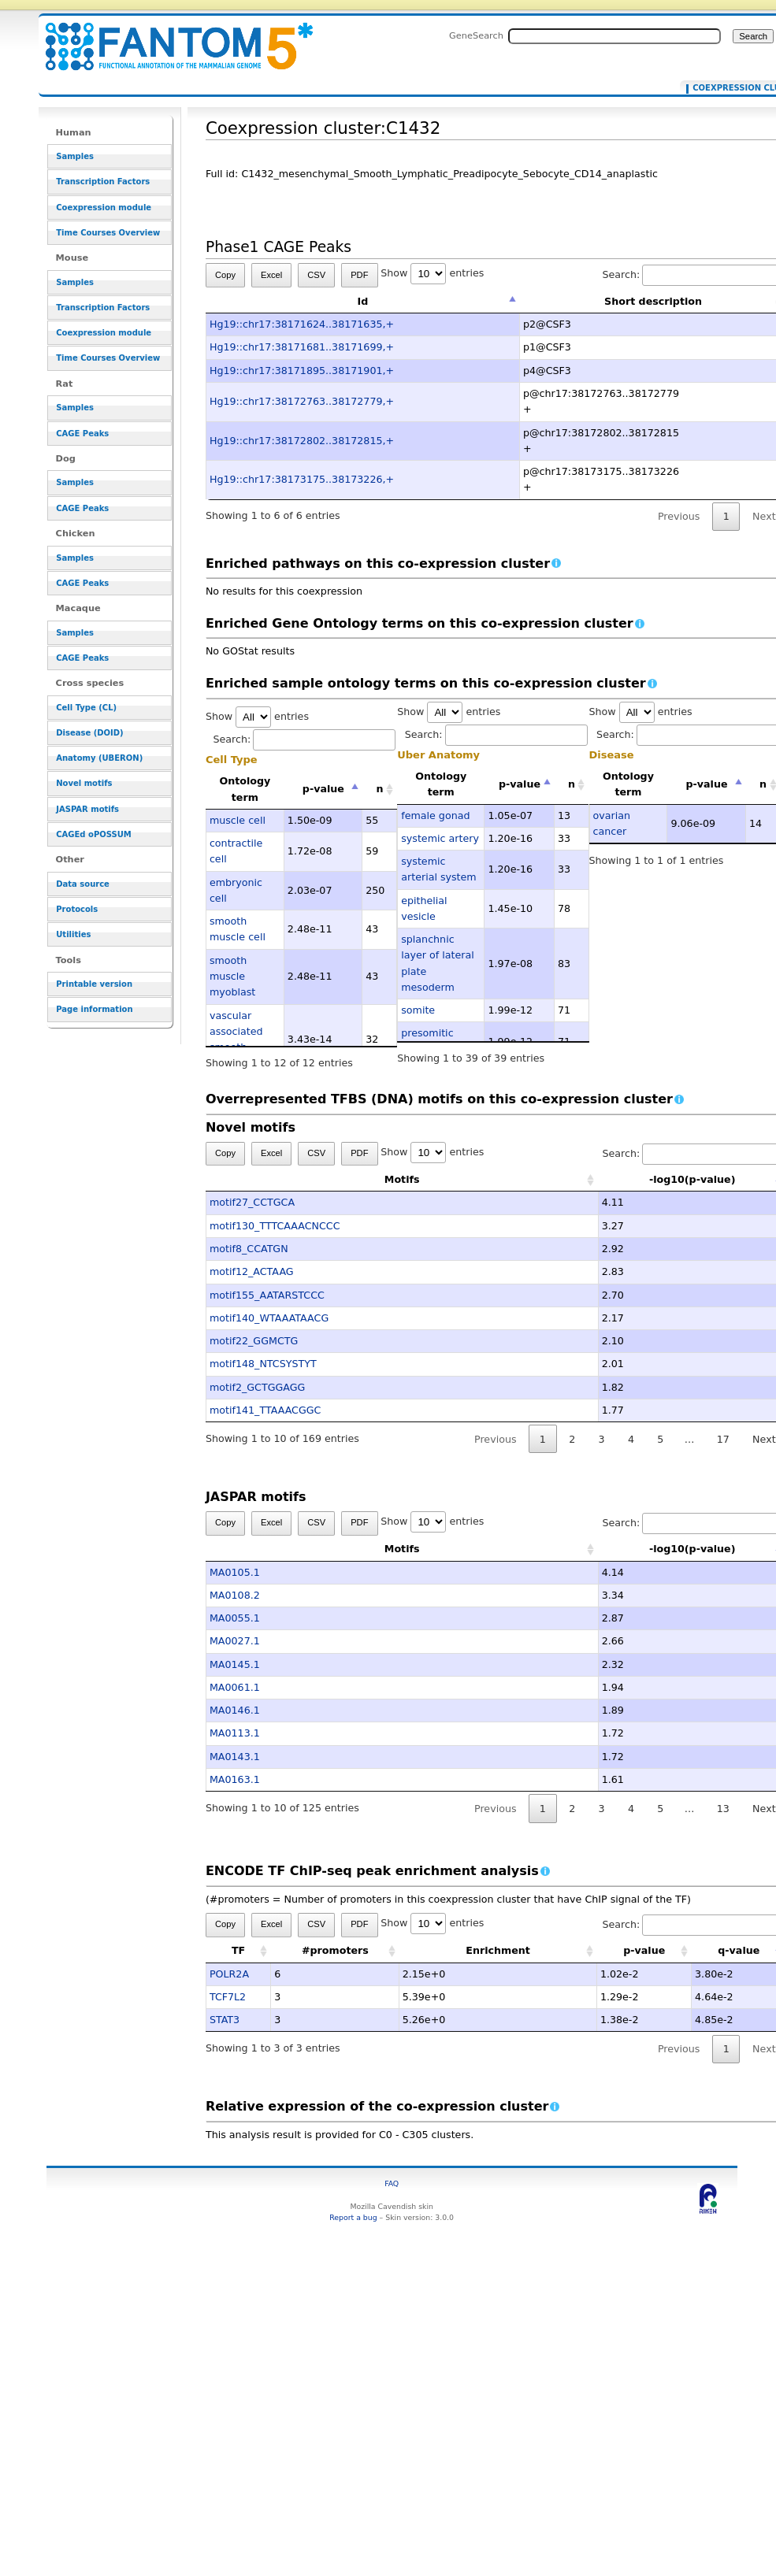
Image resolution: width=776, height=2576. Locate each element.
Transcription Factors (103, 181)
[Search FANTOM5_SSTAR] (614, 36)
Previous (679, 516)
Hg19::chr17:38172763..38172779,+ (302, 401)
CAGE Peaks (82, 433)
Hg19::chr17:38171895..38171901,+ (302, 370)
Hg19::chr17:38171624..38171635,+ (302, 324)
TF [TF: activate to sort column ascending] (238, 1950)
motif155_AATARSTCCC (267, 1295)
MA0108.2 (235, 1595)
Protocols (77, 909)
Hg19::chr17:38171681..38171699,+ (302, 347)
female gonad (435, 815)
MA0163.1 (235, 1779)
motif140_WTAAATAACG (269, 1318)
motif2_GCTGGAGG (257, 1387)
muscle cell (237, 820)
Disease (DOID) (89, 732)
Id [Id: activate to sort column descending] (363, 301)
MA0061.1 (235, 1687)
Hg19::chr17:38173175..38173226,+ (302, 479)
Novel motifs (84, 783)
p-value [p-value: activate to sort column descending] (323, 789)
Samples (75, 156)
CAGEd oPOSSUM (93, 834)
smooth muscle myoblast (232, 976)
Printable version (94, 984)
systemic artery (440, 838)
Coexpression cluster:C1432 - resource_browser (169, 37)
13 (723, 1808)
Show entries (432, 273)
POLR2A (229, 1974)
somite (418, 1010)
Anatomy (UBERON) (99, 758)
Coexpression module (103, 207)
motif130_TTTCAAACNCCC (275, 1226)
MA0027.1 (235, 1641)
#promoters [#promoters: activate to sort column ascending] (335, 1950)
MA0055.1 (235, 1618)
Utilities (73, 934)
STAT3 (224, 2020)
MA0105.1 (235, 1572)
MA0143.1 (235, 1756)
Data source (83, 884)
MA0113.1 (235, 1733)
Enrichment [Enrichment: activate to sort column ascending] (498, 1950)
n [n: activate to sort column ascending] (379, 789)
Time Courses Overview (108, 232)
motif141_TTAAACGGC (265, 1410)
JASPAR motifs (87, 809)
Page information (94, 1009)
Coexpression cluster (733, 88)
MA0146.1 (235, 1710)
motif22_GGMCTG (254, 1341)
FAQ (391, 2183)
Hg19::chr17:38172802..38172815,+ (302, 441)
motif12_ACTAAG (252, 1271)
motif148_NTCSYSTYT (263, 1364)
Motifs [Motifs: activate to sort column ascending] (324, 1179)
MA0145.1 (235, 1664)
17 (723, 1439)
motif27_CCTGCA (252, 1202)
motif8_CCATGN (249, 1249)
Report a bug (353, 2217)
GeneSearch (476, 35)
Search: (304, 739)
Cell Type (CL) (86, 707)
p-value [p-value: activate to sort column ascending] (644, 1950)
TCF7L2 (228, 1997)
